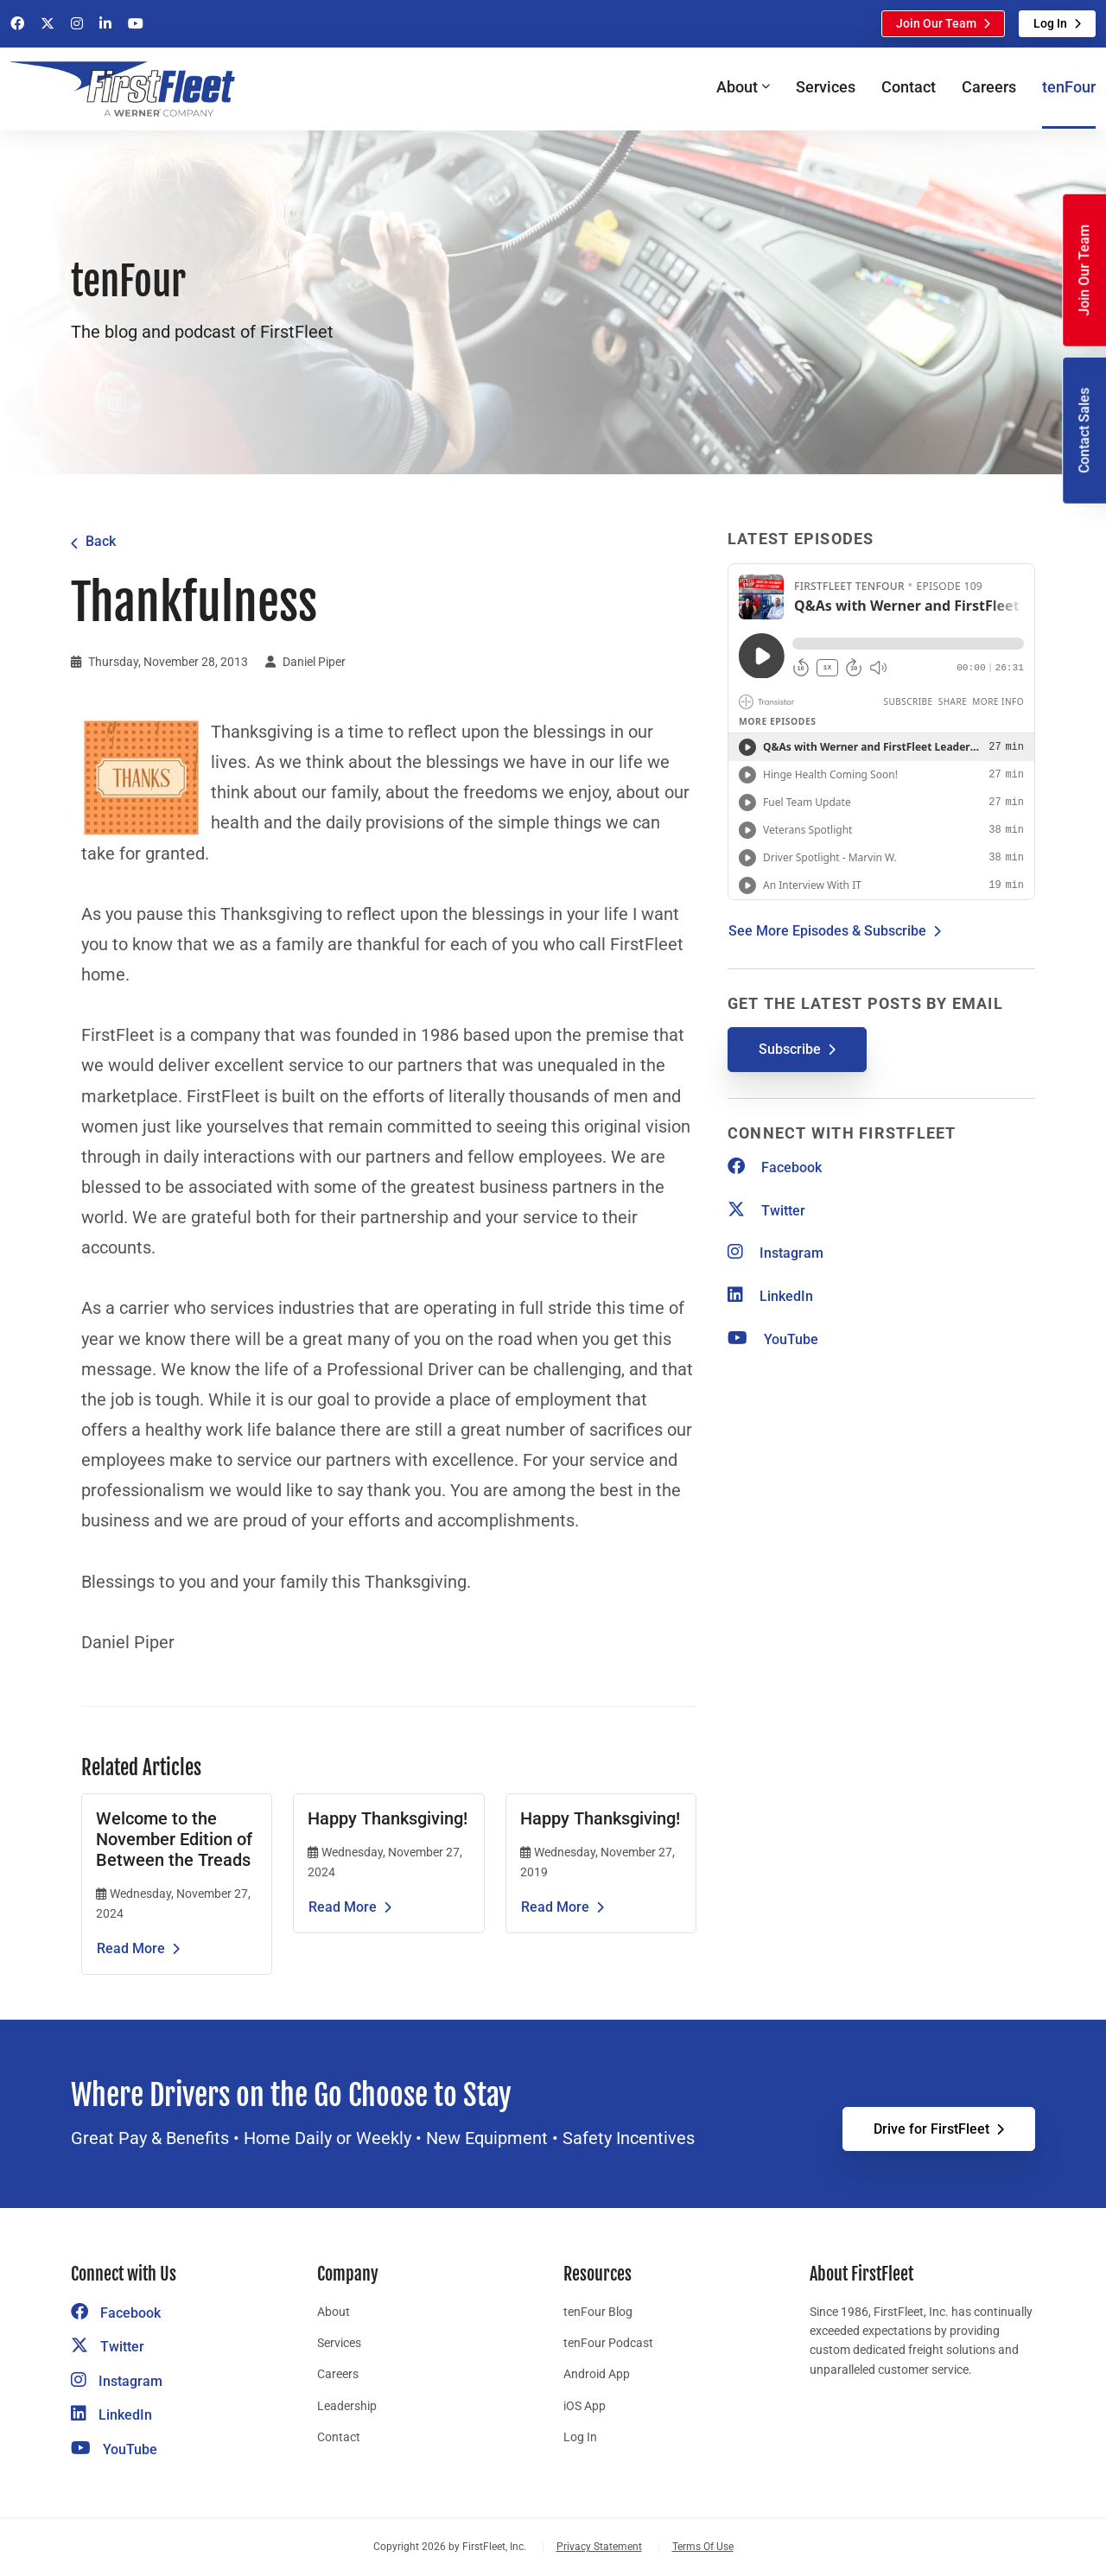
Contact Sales (1084, 430)
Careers (989, 87)
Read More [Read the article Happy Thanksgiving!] (342, 1907)
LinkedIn (770, 1296)
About (333, 2312)
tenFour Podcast (608, 2343)
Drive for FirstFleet (931, 2129)
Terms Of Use (703, 2547)
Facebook (775, 1167)
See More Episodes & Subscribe (827, 931)
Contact (908, 87)
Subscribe (790, 1049)
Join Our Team (936, 23)
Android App (596, 2374)
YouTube (773, 1339)
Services (825, 87)
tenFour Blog (597, 2312)
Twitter (766, 1210)
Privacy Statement (599, 2547)
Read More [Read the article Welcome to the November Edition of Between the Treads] (131, 1948)
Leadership (347, 2406)
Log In (1050, 23)
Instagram (775, 1253)
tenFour (1069, 87)
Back (101, 541)
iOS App (584, 2406)
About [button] (737, 87)
